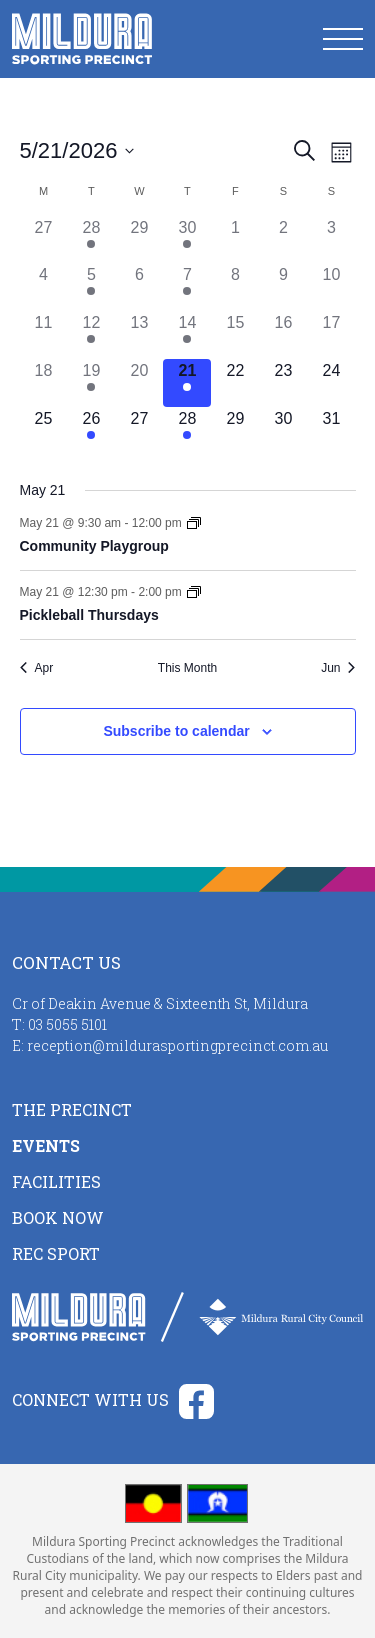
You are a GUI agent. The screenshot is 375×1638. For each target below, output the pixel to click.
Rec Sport (56, 1253)
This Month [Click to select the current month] (187, 668)
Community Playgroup (94, 546)
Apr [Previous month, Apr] (37, 668)
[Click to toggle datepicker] (77, 150)
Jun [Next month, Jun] (338, 668)
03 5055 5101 (67, 1024)
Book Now (58, 1217)
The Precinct (72, 1109)
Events (46, 1145)
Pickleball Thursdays (89, 615)
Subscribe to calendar (176, 731)
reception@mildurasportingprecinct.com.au (177, 1045)
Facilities (56, 1181)
